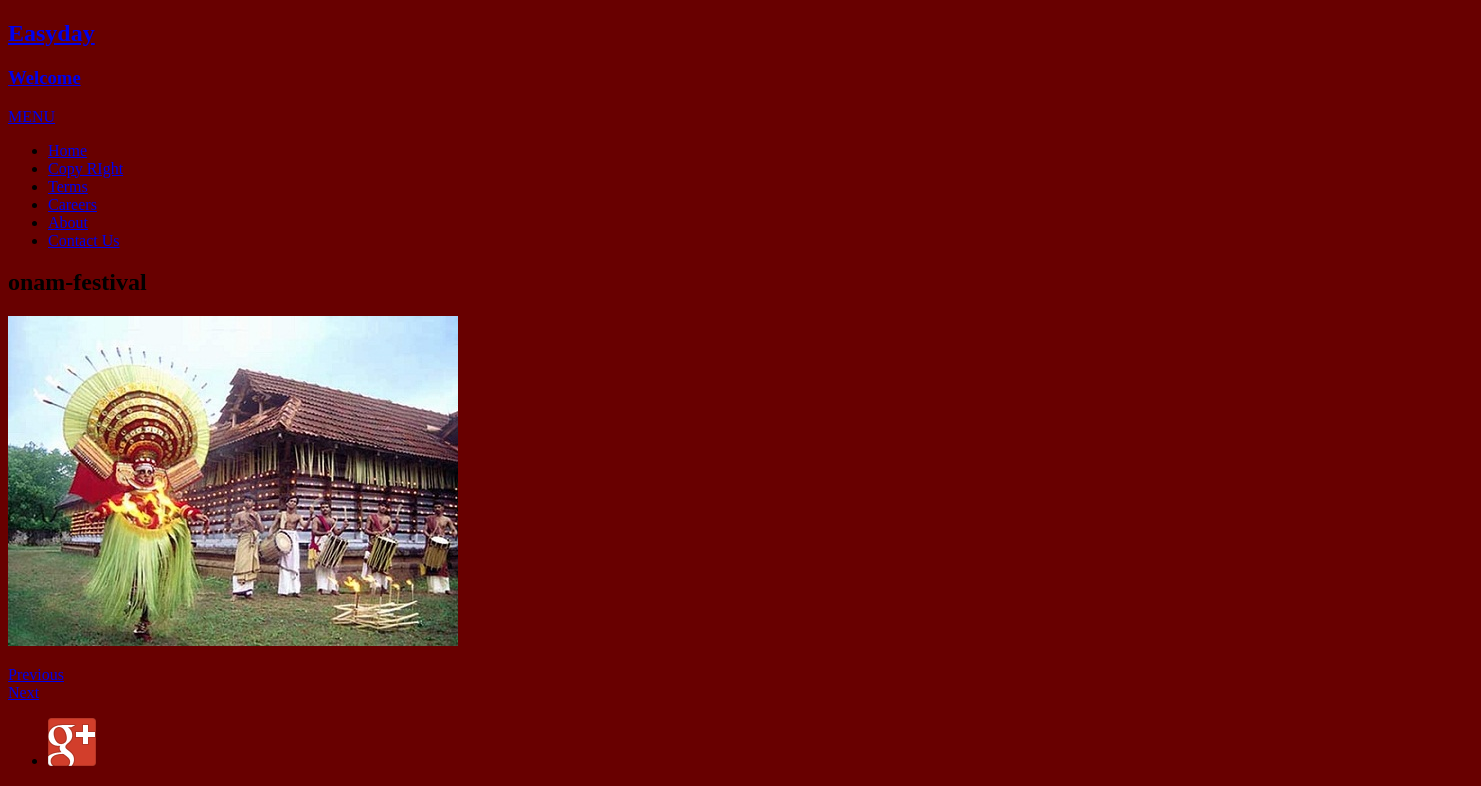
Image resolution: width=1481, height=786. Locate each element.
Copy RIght (85, 168)
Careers (72, 204)
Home (67, 150)
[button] (31, 116)
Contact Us (84, 240)
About (68, 222)
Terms (68, 186)
